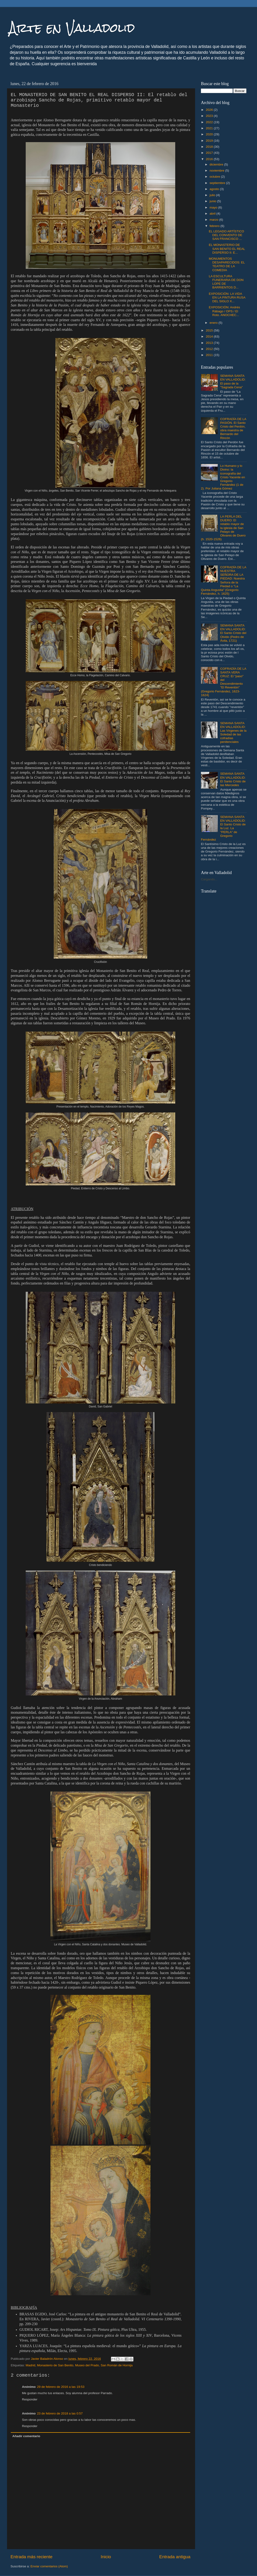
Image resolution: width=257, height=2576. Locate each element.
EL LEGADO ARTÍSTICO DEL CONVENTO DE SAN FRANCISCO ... (226, 235)
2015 (210, 330)
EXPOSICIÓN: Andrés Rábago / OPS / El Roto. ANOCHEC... (224, 311)
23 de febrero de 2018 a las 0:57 (60, 2413)
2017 (210, 153)
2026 (210, 110)
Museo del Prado (87, 2365)
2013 (210, 343)
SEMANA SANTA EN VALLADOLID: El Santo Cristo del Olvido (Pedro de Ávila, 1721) (233, 633)
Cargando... (209, 879)
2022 (210, 122)
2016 (210, 159)
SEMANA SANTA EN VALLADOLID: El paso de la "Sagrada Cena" (233, 381)
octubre (215, 176)
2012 (210, 349)
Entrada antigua (174, 2556)
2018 (210, 146)
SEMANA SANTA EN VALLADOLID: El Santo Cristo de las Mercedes (233, 779)
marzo (214, 219)
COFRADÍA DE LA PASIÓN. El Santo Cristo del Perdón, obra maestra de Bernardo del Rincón (233, 428)
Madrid (30, 2365)
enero (214, 322)
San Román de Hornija (117, 2365)
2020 (210, 134)
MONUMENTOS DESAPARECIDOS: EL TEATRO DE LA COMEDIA (227, 264)
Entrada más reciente (32, 2556)
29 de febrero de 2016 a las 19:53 (61, 2387)
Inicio (106, 2556)
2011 (210, 355)
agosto (215, 189)
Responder (29, 2399)
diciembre (217, 164)
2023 (210, 116)
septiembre (218, 183)
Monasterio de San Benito (55, 2365)
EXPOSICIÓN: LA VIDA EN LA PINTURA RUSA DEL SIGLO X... (227, 297)
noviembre (217, 170)
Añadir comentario (26, 2436)
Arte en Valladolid (72, 28)
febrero (215, 226)
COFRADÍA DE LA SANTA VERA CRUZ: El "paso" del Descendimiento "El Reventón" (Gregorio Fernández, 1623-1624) (223, 682)
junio (213, 201)
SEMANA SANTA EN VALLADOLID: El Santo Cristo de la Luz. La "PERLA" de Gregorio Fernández (223, 828)
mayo (214, 207)
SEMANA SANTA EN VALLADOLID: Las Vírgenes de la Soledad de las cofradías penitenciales (233, 732)
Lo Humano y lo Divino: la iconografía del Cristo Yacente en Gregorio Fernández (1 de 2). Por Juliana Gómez (223, 477)
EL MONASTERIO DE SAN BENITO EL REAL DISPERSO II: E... (227, 248)
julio (213, 195)
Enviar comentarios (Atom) (49, 2566)
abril (213, 213)
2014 (210, 336)
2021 (210, 128)
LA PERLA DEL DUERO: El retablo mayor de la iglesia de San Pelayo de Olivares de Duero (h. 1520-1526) (223, 528)
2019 (210, 140)
